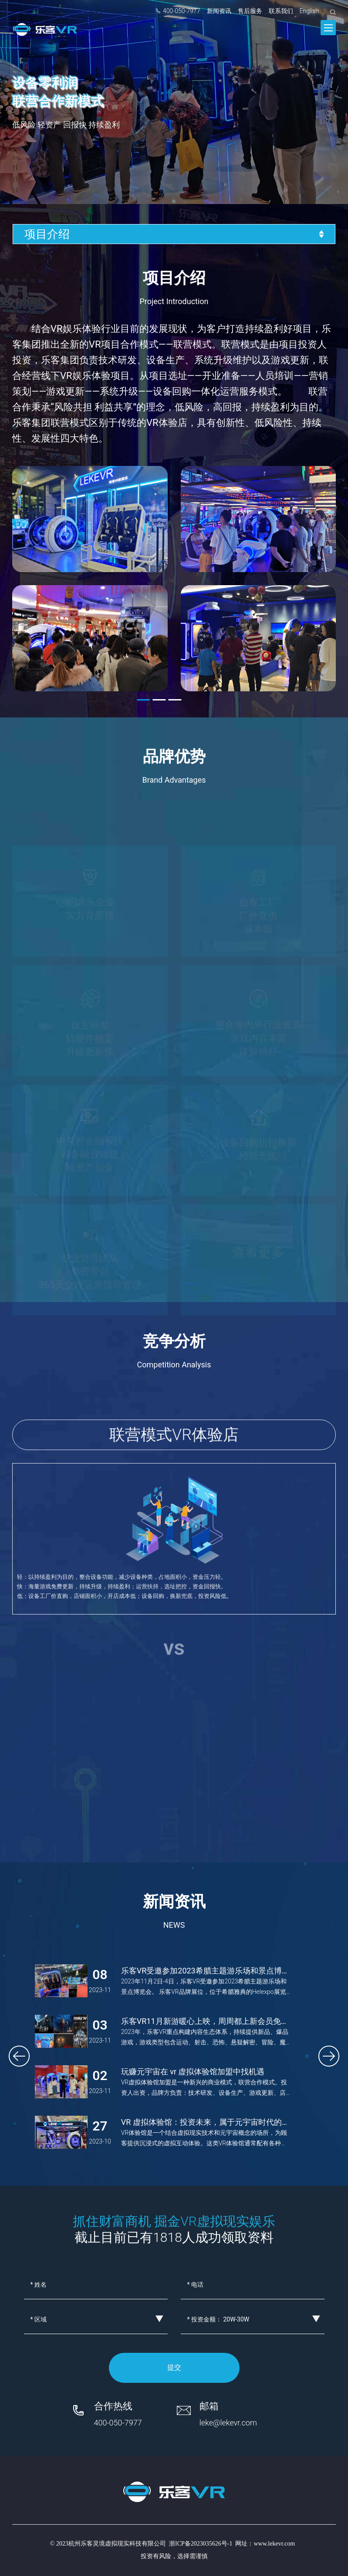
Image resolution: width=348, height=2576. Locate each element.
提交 (174, 2367)
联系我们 (281, 10)
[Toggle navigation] (328, 27)
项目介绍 (174, 234)
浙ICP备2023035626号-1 (200, 2543)
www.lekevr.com (274, 2543)
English (309, 10)
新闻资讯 (219, 10)
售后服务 (250, 10)
